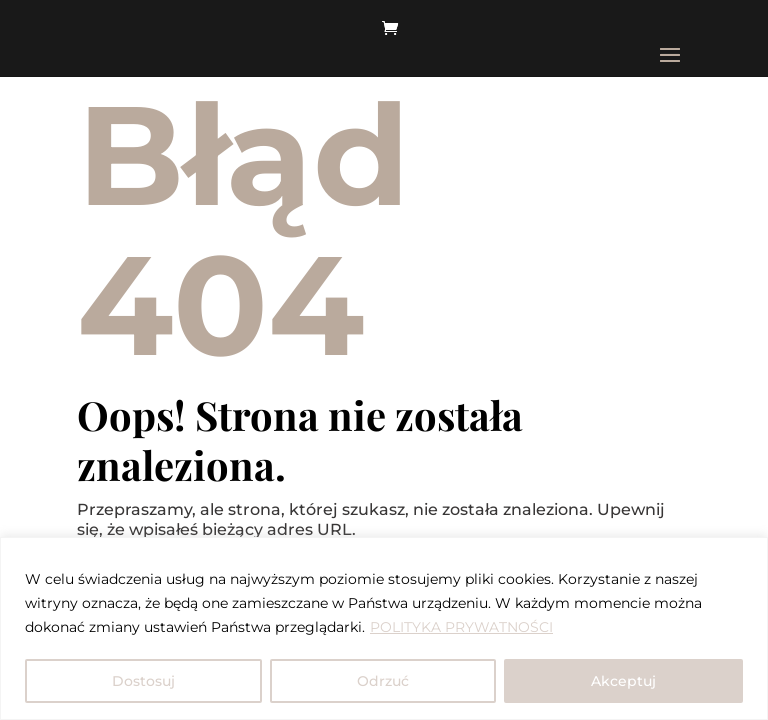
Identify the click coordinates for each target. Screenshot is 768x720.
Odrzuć (383, 681)
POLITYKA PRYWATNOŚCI (461, 627)
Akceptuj (623, 681)
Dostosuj (143, 681)
